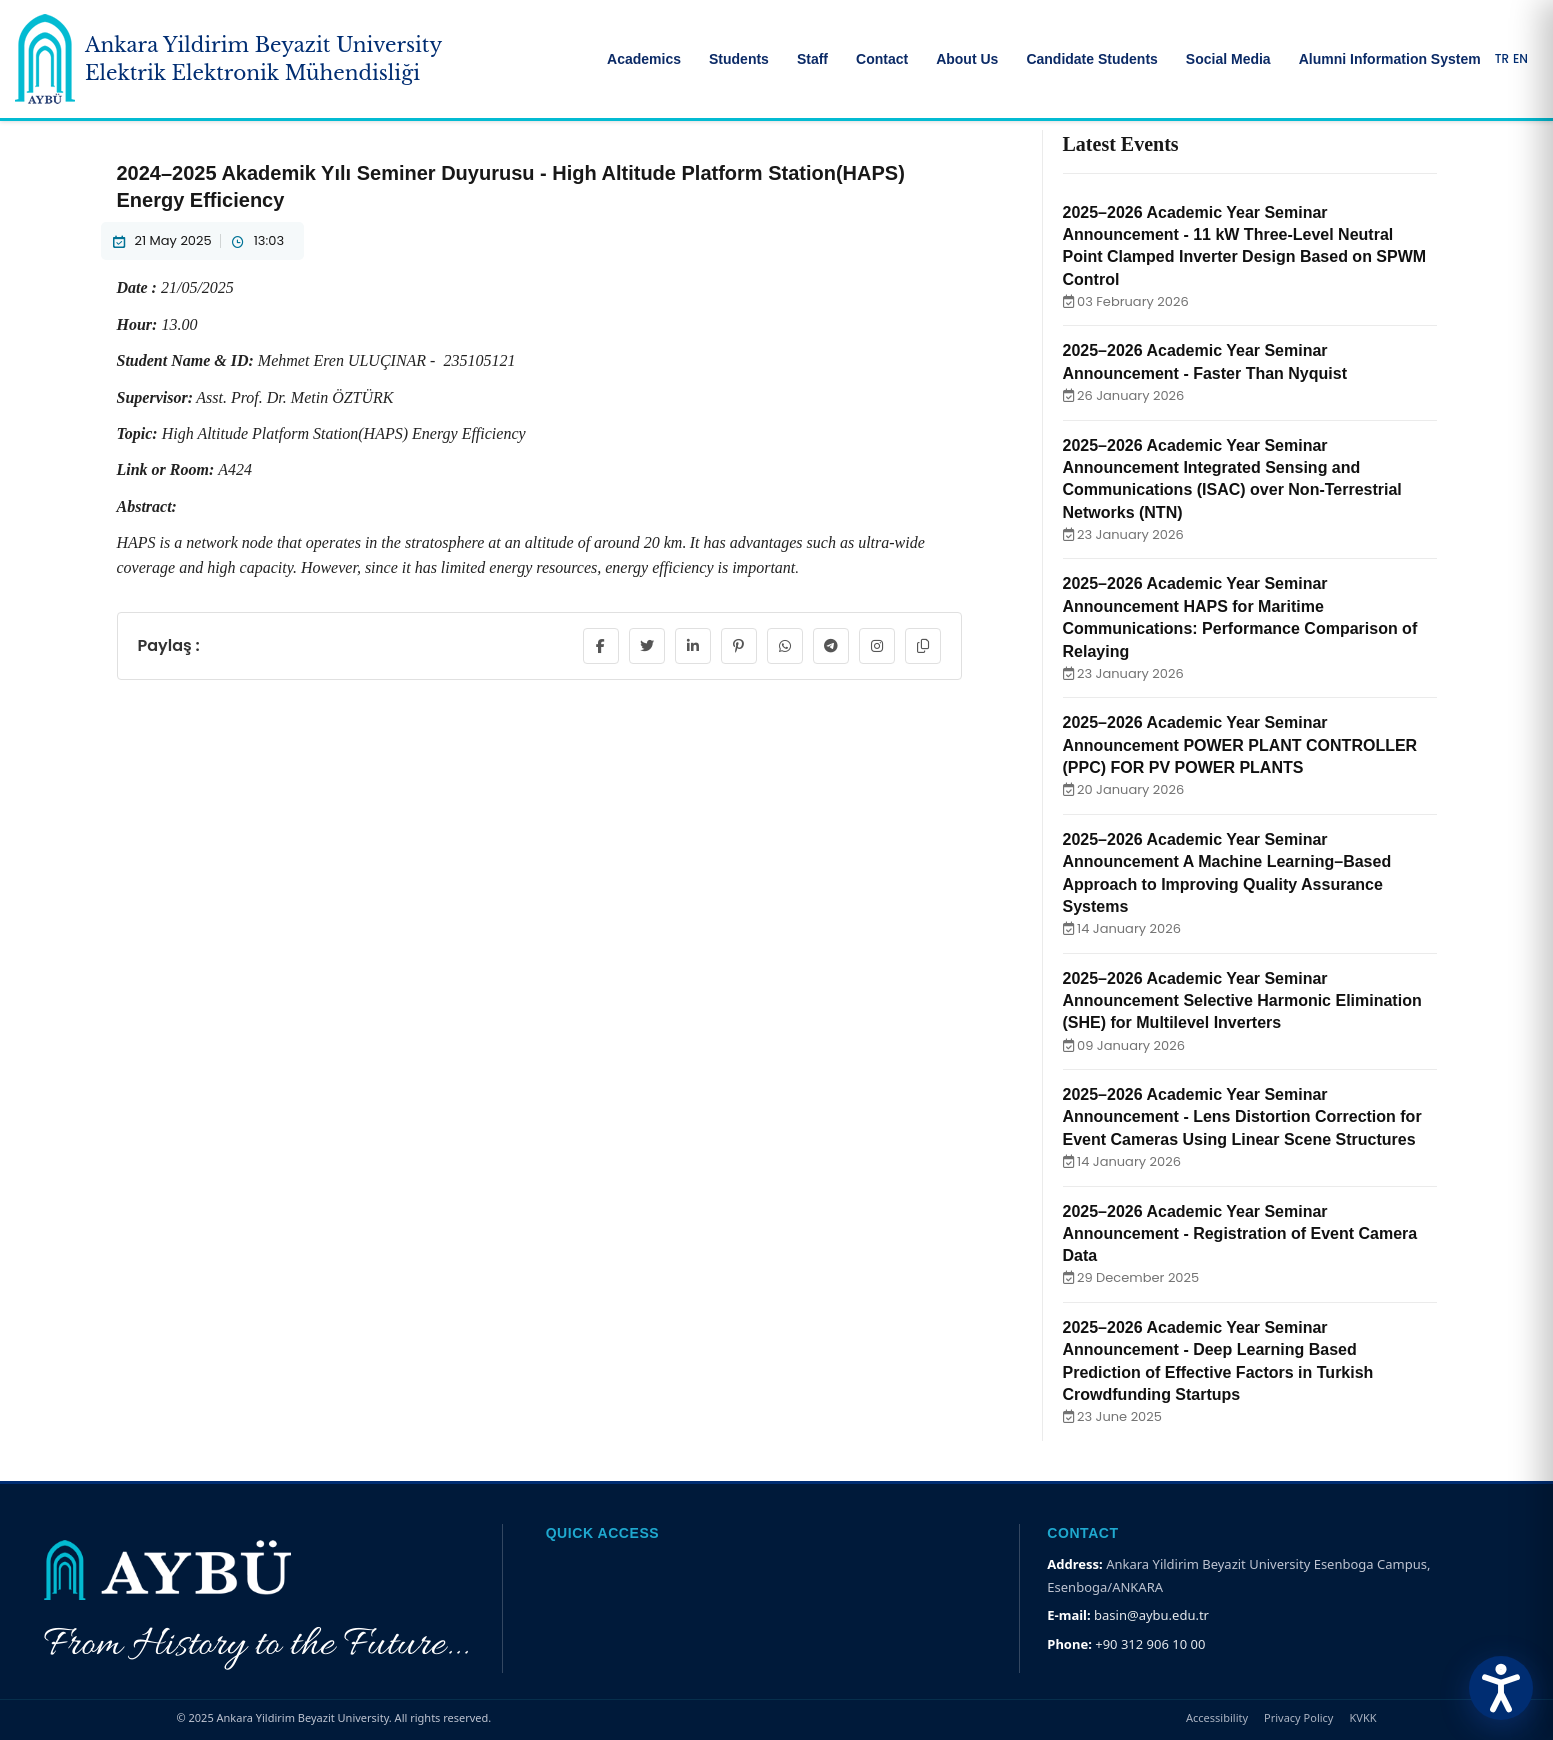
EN (1520, 59)
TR (1502, 59)
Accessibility (1217, 1717)
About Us (967, 59)
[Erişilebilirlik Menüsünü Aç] (1501, 1688)
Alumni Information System (1390, 59)
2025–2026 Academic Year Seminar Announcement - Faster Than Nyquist (1205, 361)
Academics (644, 59)
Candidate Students (1091, 59)
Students (739, 59)
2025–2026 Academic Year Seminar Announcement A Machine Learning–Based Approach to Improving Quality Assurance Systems (1227, 873)
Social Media (1228, 59)
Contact (882, 59)
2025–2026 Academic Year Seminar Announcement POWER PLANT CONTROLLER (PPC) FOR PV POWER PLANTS (1240, 745)
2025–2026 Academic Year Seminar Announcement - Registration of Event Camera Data (1240, 1234)
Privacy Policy (1298, 1717)
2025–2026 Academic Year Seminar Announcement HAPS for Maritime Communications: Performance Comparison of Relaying (1240, 617)
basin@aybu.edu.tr (1151, 1615)
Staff (812, 59)
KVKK (1362, 1717)
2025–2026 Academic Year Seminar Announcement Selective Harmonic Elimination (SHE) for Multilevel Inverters (1242, 1001)
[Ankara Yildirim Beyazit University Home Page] (228, 59)
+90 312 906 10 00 (1150, 1644)
